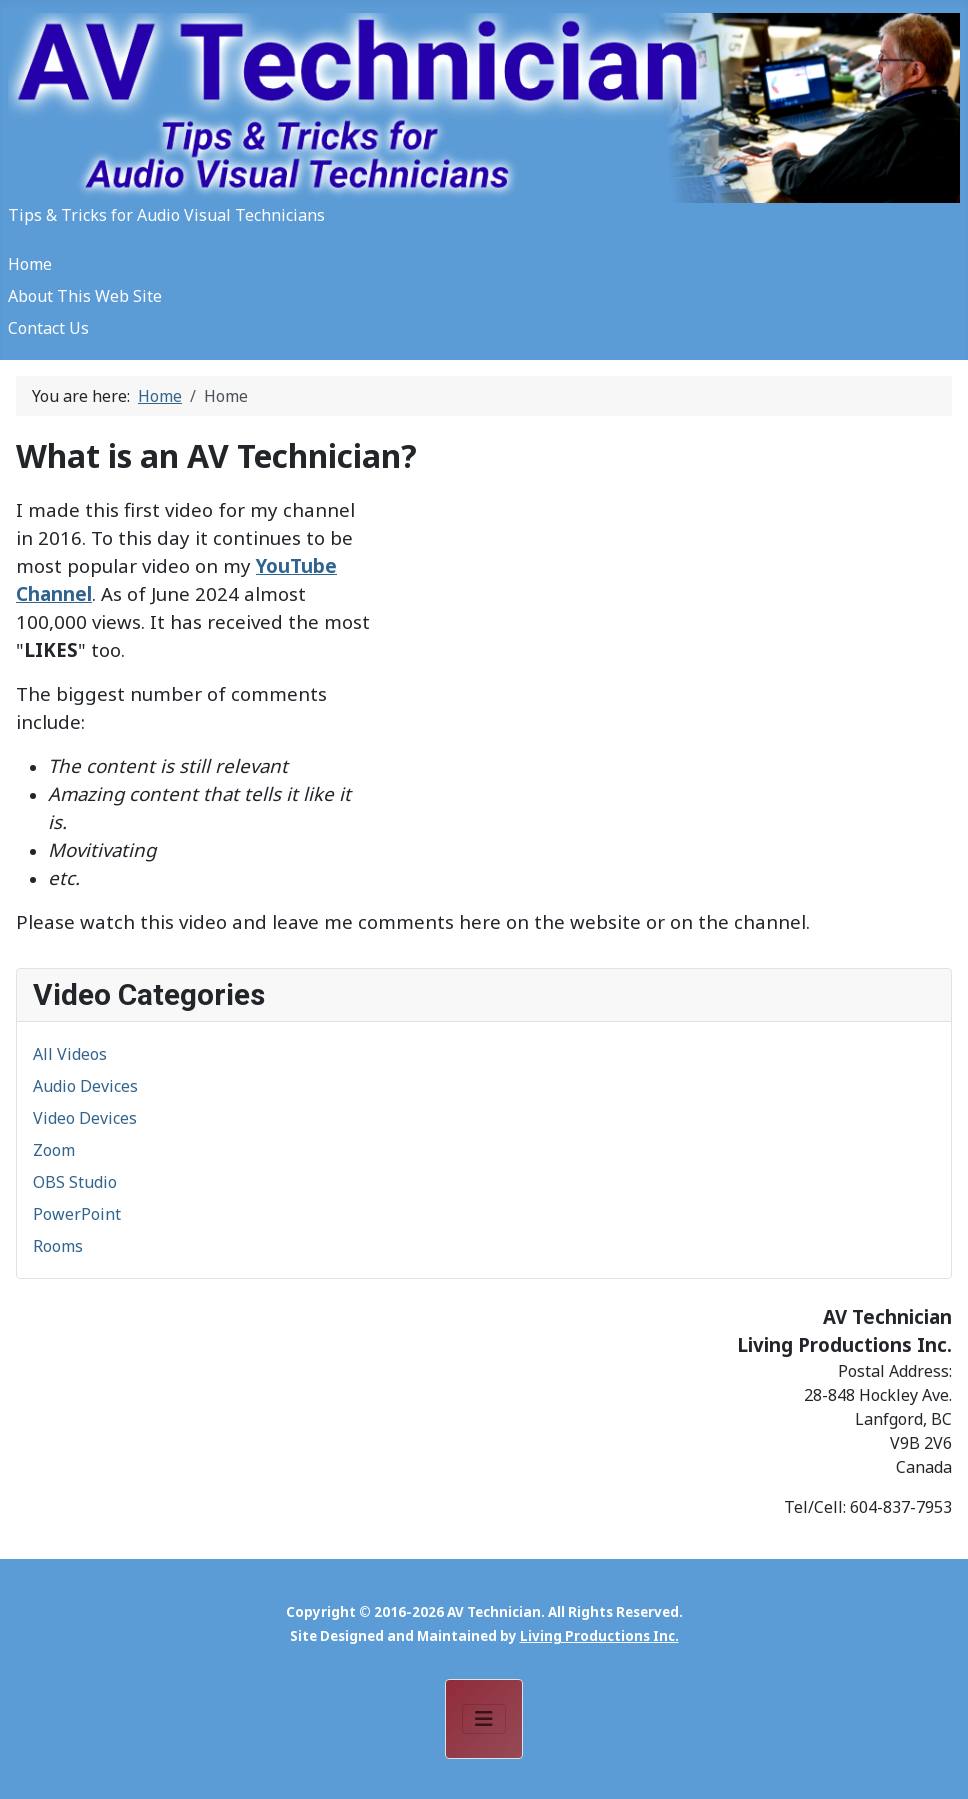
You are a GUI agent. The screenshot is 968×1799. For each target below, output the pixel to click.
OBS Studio (75, 1182)
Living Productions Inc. (599, 1636)
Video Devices (85, 1118)
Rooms (58, 1246)
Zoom (54, 1150)
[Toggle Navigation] (484, 1719)
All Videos (70, 1054)
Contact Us (48, 328)
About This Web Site (85, 296)
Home (30, 264)
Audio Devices (85, 1086)
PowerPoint (77, 1214)
